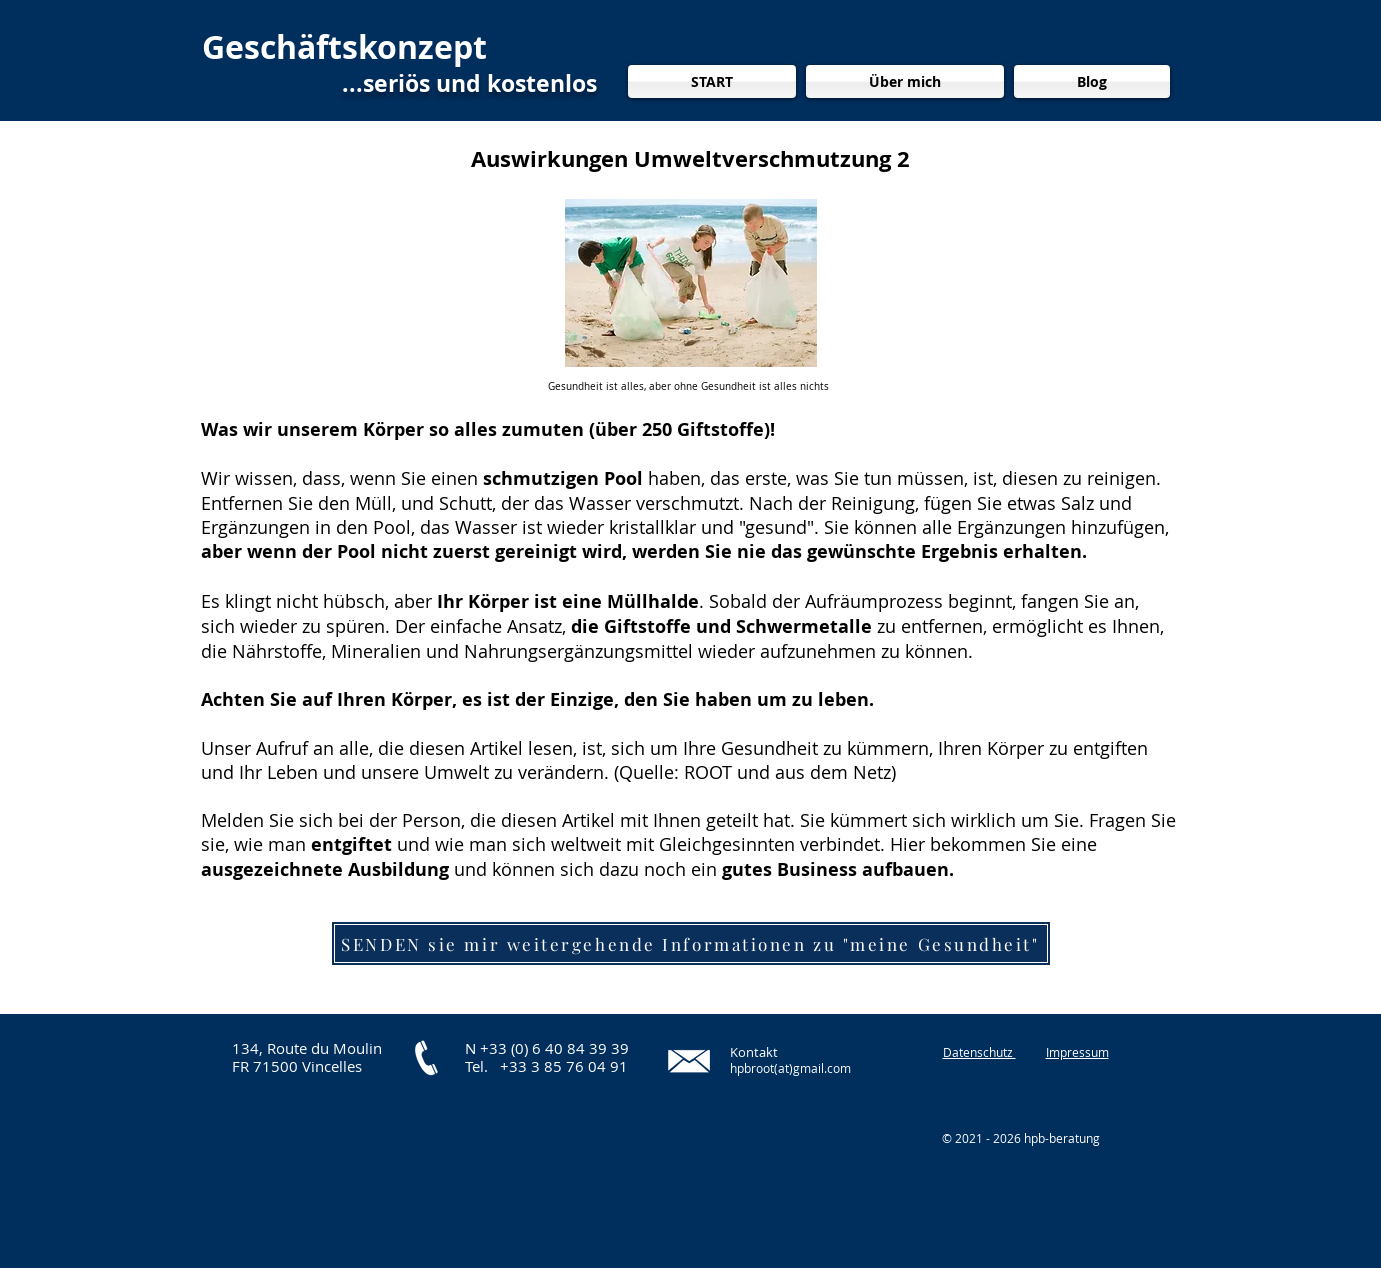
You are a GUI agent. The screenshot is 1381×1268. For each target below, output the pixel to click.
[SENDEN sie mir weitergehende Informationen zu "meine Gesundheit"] (691, 943)
